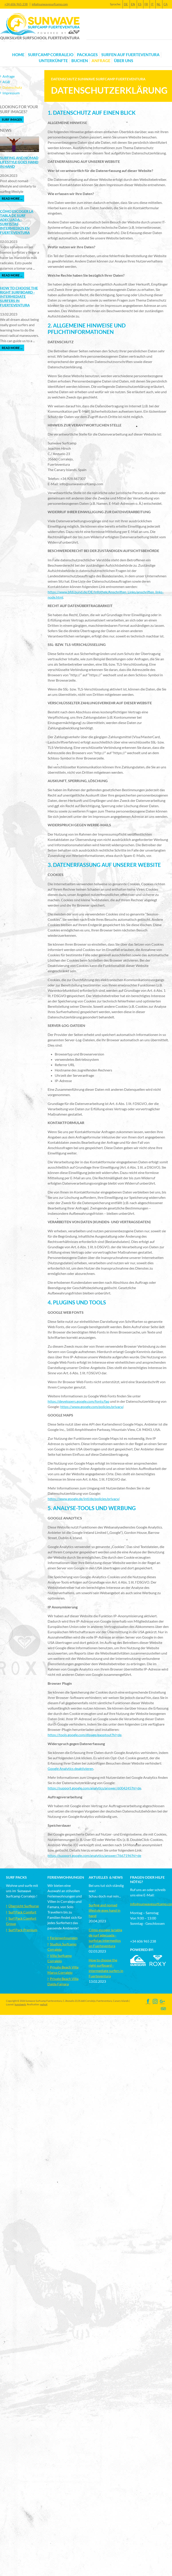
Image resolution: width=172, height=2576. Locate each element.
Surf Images (12, 119)
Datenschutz (12, 87)
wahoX (43, 2004)
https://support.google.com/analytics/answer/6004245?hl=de (94, 1788)
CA (166, 4)
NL (158, 4)
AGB (6, 82)
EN (133, 4)
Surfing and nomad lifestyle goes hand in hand (19, 162)
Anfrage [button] (101, 60)
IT (152, 4)
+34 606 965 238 (16, 4)
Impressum (11, 93)
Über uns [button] (123, 60)
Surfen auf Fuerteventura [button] (130, 54)
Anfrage (8, 76)
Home (18, 54)
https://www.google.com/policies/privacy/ (91, 1406)
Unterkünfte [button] (53, 60)
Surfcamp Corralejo (50, 54)
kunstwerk (20, 2004)
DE (126, 4)
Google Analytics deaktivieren (70, 1768)
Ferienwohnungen (64, 1938)
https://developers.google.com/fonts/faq (78, 1401)
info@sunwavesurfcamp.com (50, 4)
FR (146, 4)
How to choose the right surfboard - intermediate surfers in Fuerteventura (19, 296)
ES (139, 4)
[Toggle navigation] (9, 47)
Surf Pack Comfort (22, 1912)
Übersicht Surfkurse (23, 1906)
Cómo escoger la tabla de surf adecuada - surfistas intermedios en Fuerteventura (16, 222)
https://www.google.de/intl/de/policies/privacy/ (83, 1499)
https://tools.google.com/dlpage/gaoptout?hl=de (84, 1735)
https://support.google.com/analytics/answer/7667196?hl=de (94, 1855)
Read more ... (12, 198)
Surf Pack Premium (22, 1930)
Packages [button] (87, 54)
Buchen (79, 60)
